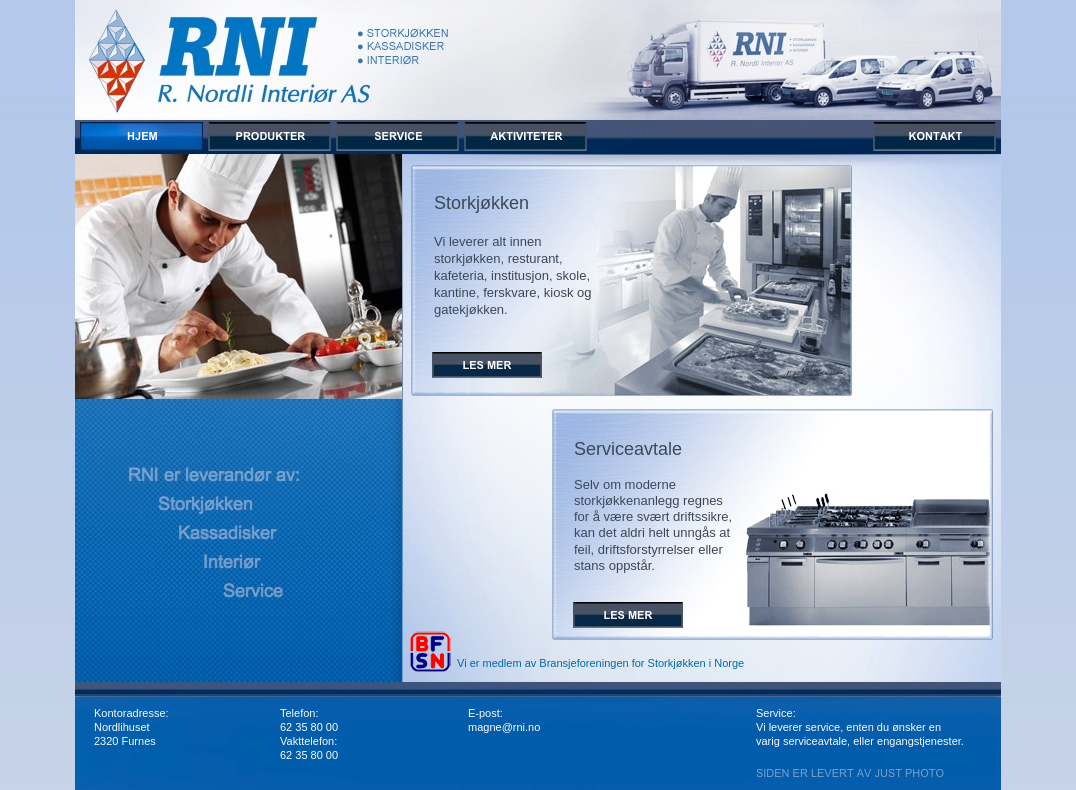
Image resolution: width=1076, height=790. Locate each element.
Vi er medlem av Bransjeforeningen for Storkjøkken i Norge (600, 663)
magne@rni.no (504, 727)
